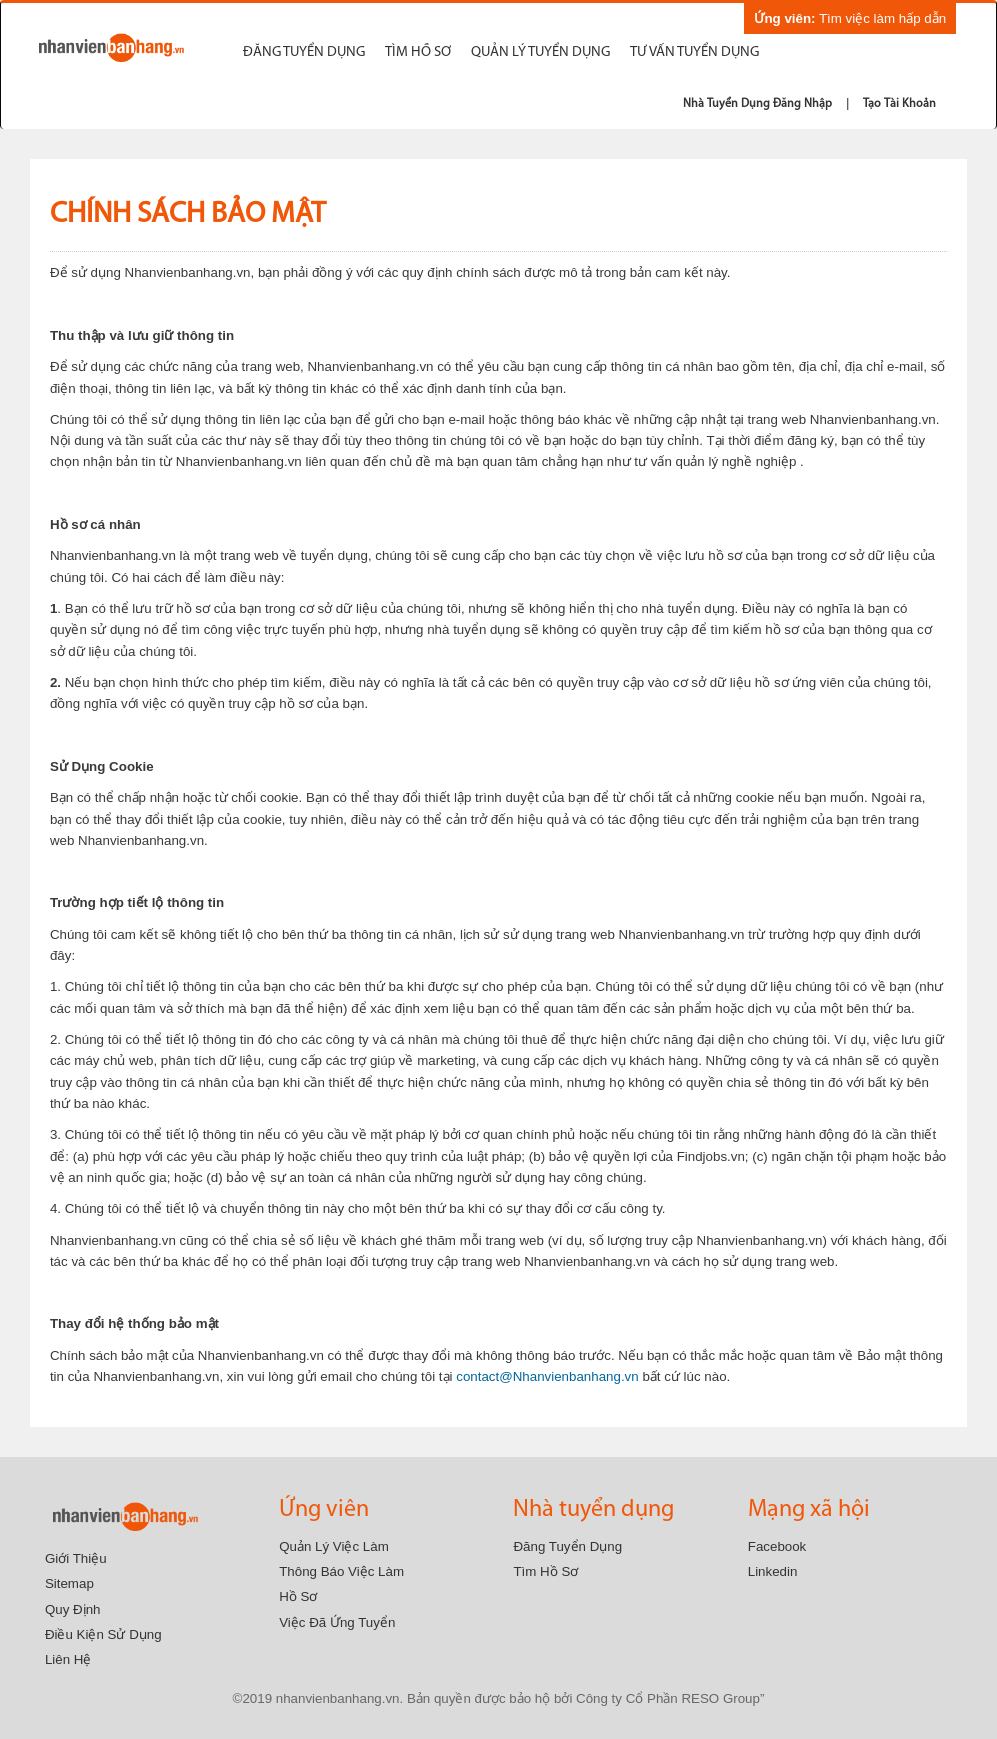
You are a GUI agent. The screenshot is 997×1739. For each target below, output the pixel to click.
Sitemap (69, 1583)
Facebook (777, 1546)
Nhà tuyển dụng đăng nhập (757, 104)
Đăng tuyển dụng (304, 52)
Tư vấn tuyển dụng (694, 52)
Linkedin (773, 1571)
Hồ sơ (298, 1596)
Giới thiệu (76, 1558)
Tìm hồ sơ (418, 52)
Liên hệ (68, 1659)
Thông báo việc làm (341, 1571)
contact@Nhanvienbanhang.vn (547, 1376)
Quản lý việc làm (334, 1546)
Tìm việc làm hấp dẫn (850, 18)
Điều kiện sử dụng (103, 1634)
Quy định (73, 1609)
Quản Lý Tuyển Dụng (540, 52)
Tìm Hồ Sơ (545, 1571)
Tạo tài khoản (899, 104)
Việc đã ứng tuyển (337, 1622)
